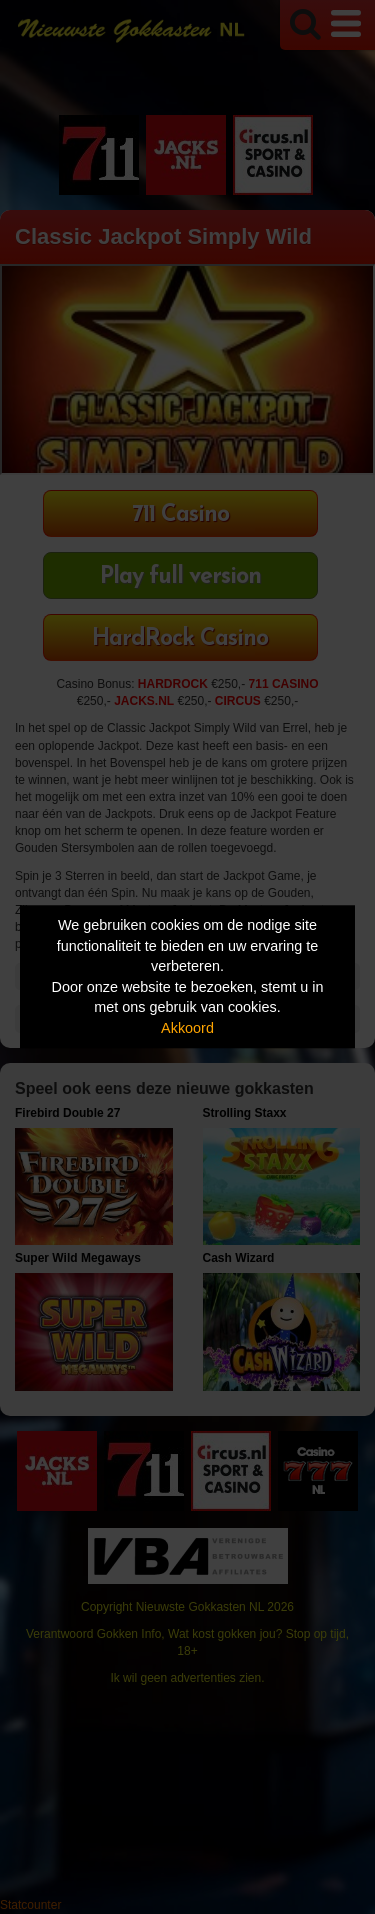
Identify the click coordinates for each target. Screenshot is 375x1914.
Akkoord (187, 1028)
